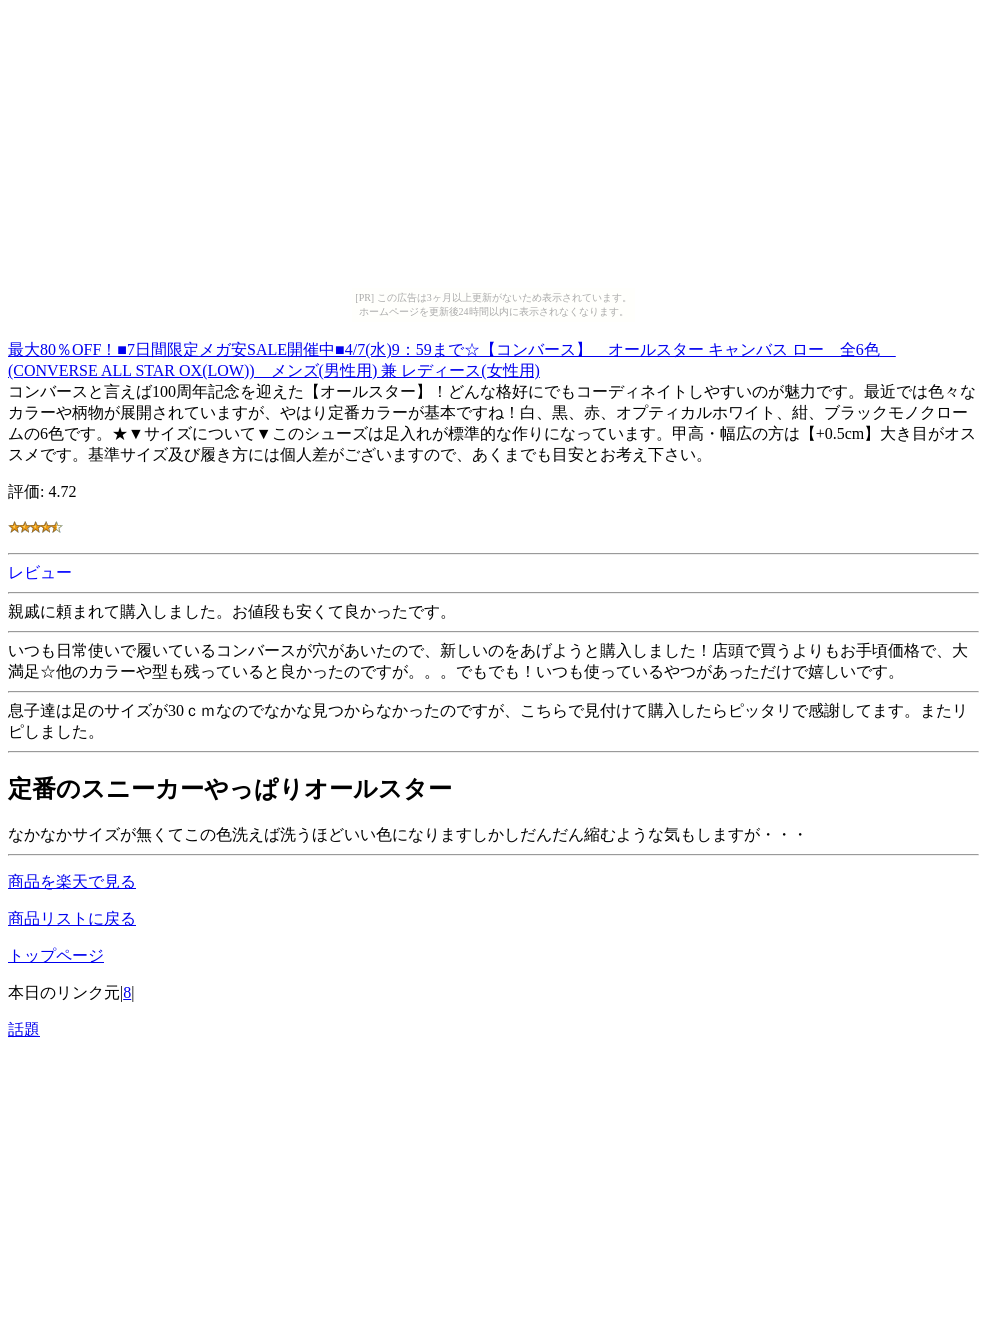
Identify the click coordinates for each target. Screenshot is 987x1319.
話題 (24, 1029)
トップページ (56, 955)
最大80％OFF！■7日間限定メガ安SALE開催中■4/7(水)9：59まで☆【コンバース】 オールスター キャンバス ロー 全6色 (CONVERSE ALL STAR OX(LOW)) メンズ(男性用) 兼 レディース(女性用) (452, 357)
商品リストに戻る (72, 918)
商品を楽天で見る (72, 881)
